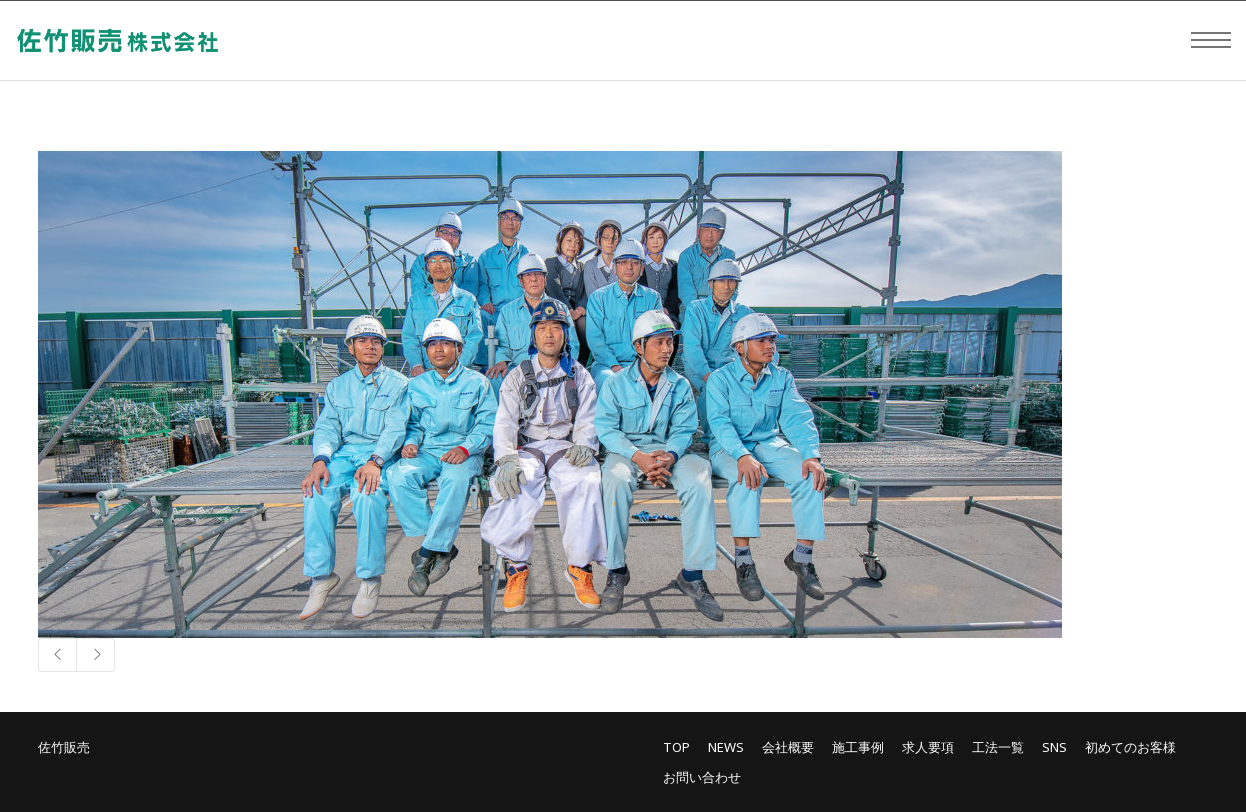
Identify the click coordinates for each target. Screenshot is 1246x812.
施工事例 (858, 747)
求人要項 (928, 747)
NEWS (726, 747)
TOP (676, 747)
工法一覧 (998, 747)
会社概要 (788, 747)
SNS (1054, 747)
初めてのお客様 (1130, 747)
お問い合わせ (702, 777)
